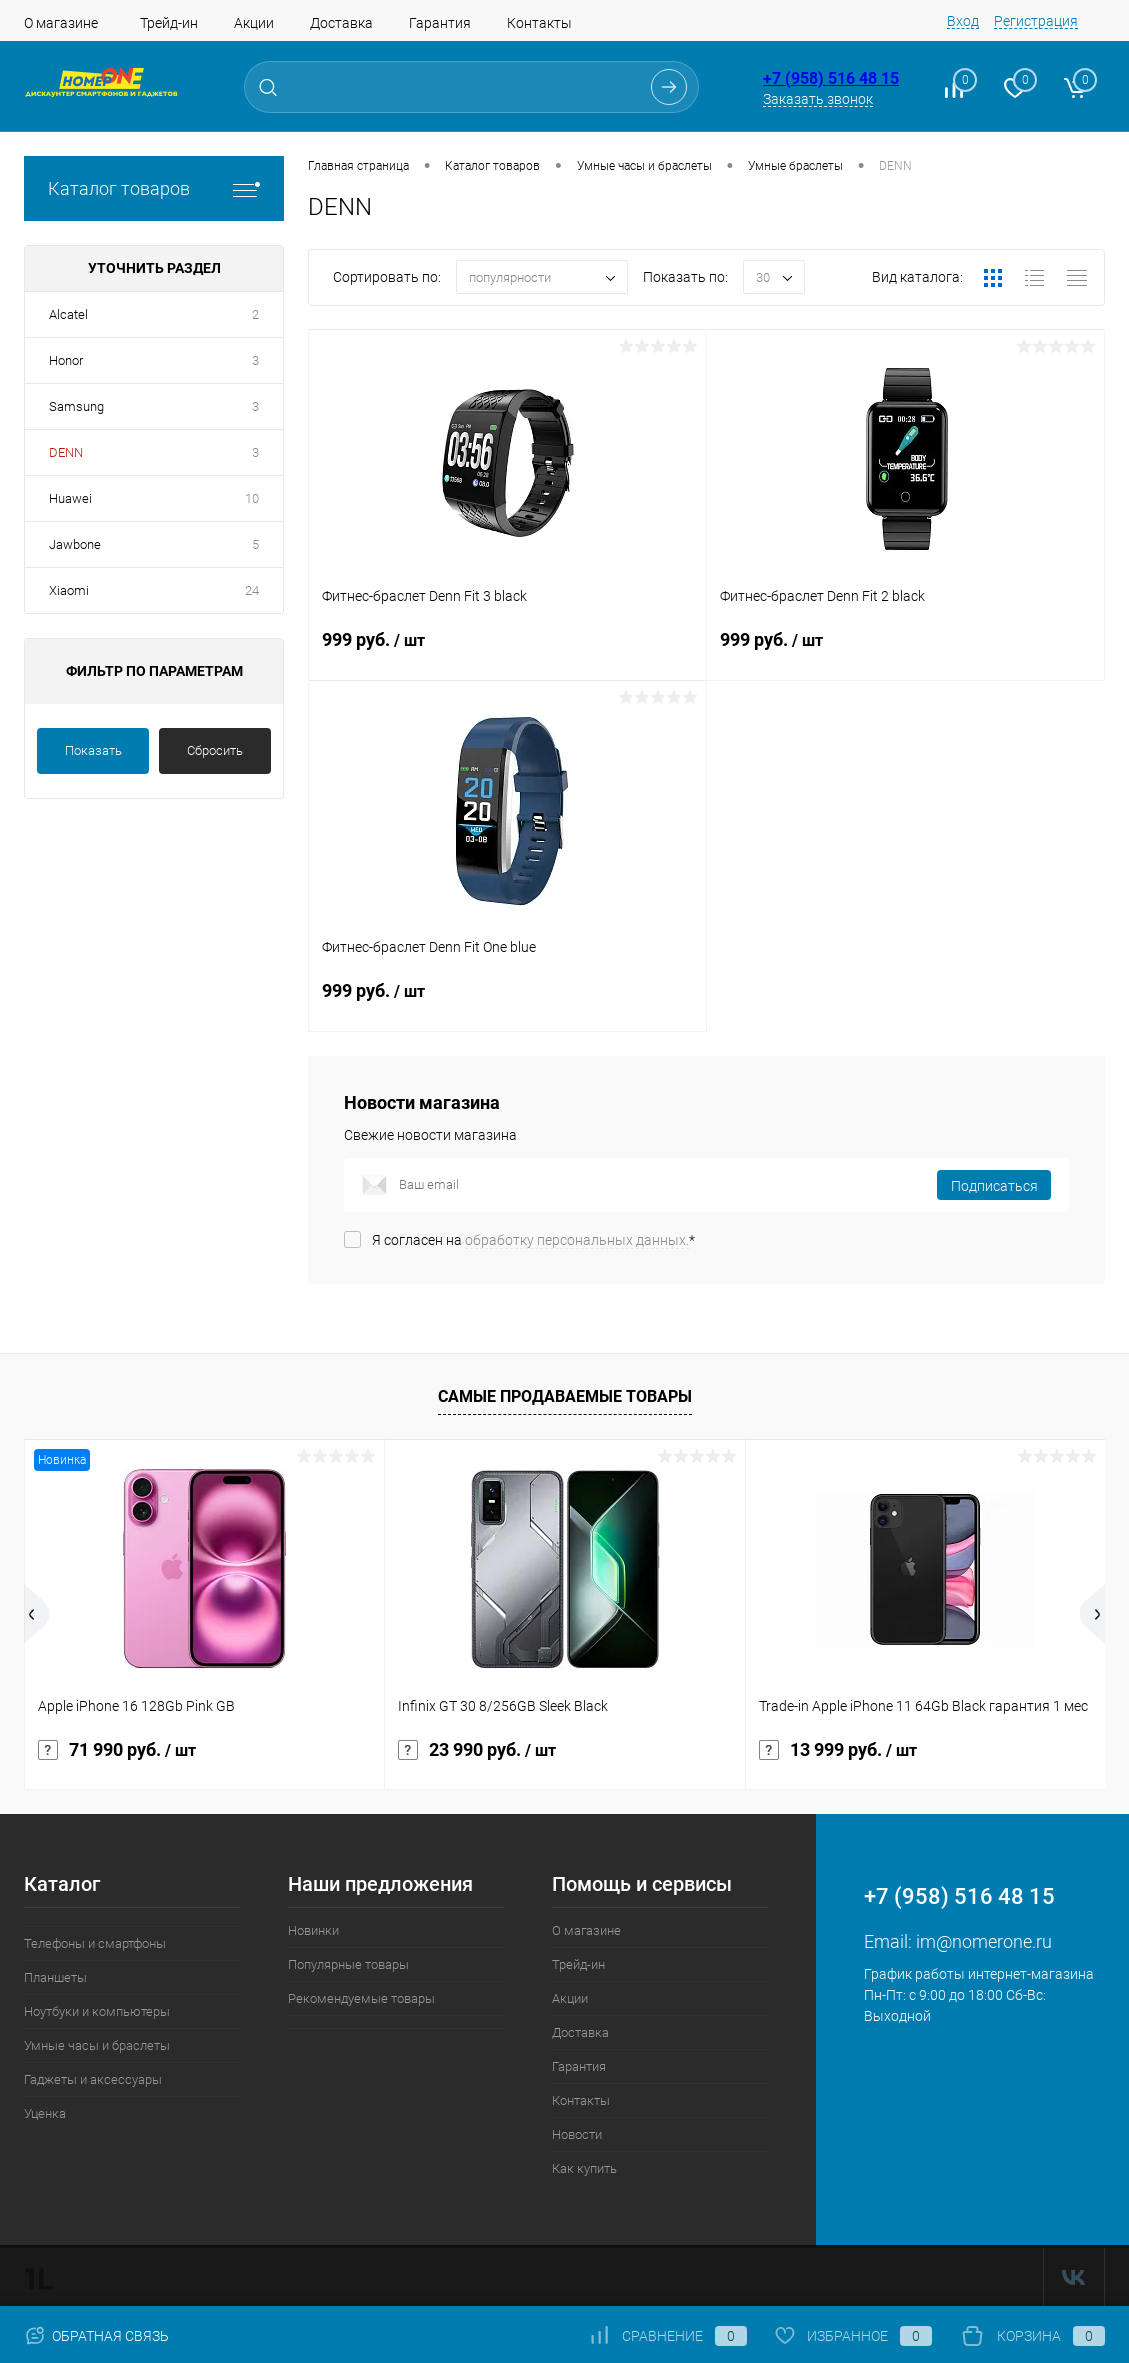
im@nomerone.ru (984, 1941)
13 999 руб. (838, 1750)
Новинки (313, 1930)
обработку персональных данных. (577, 1240)
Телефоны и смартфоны (95, 1943)
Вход (963, 21)
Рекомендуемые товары (361, 1998)
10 (252, 498)
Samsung (76, 406)
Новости (577, 2134)
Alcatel (68, 314)
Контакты (539, 23)
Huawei (70, 498)
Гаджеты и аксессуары (93, 2079)
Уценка (45, 2113)
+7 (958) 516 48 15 (831, 78)
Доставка (341, 23)
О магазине (61, 23)
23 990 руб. (477, 1750)
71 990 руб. (117, 1750)
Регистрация (1036, 21)
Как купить (584, 2168)
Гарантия (440, 23)
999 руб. (507, 652)
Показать (93, 750)
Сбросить (215, 750)
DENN (66, 452)
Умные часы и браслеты (97, 2045)
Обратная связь (96, 2336)
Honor (66, 360)
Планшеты (55, 1977)
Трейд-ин (169, 23)
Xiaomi (69, 590)
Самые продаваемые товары (565, 1396)
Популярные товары (348, 1964)
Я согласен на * (533, 1240)
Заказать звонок (818, 99)
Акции (254, 23)
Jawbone (75, 544)
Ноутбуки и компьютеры (97, 2011)
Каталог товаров (154, 188)
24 (252, 590)
